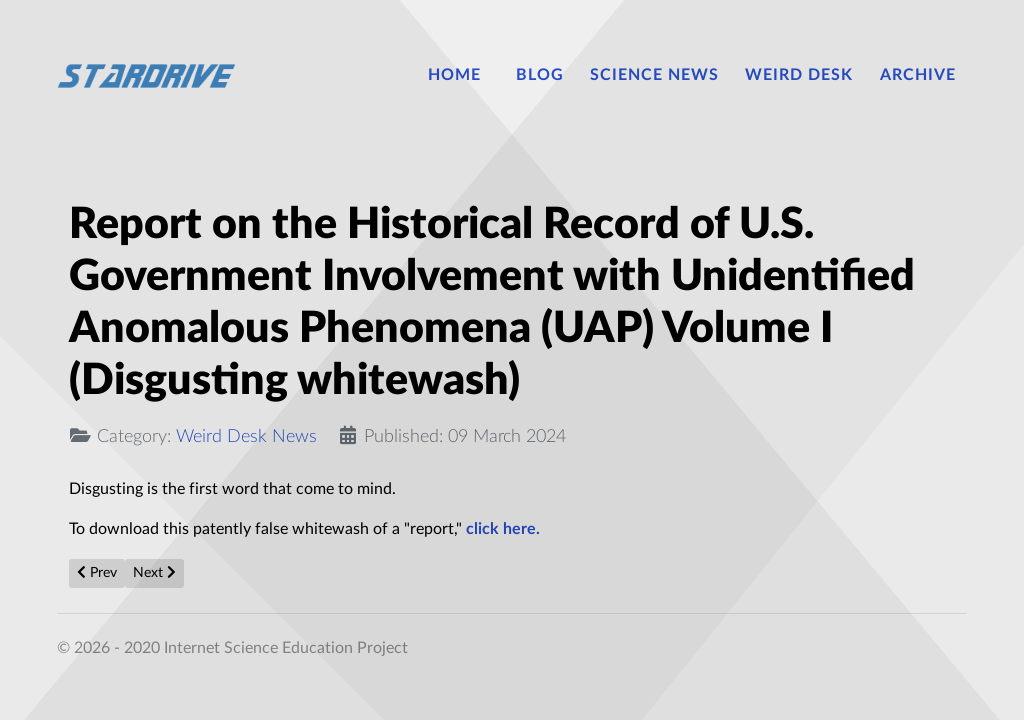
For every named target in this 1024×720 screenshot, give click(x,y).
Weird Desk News (246, 436)
